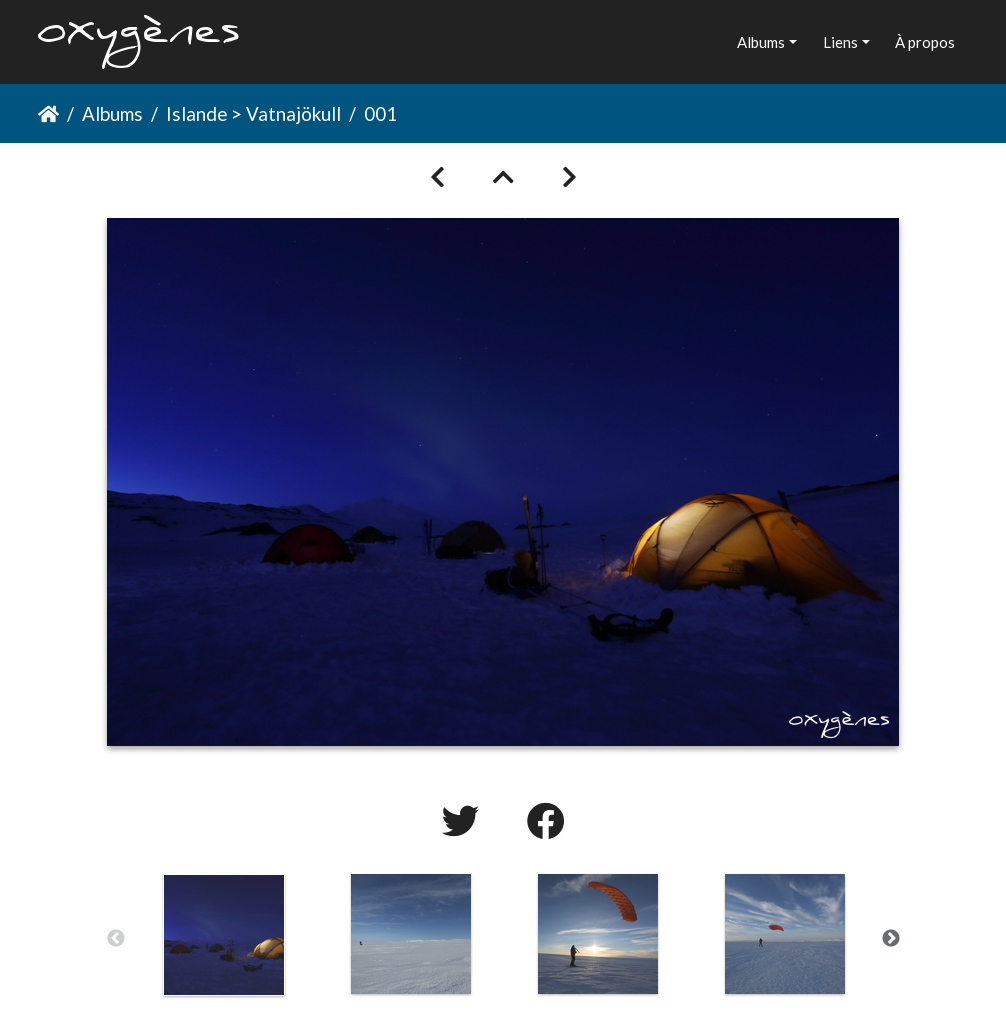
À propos (925, 42)
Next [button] (891, 939)
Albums (761, 42)
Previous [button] (116, 939)
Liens (840, 42)
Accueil (48, 114)
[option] (224, 935)
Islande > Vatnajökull (253, 113)
